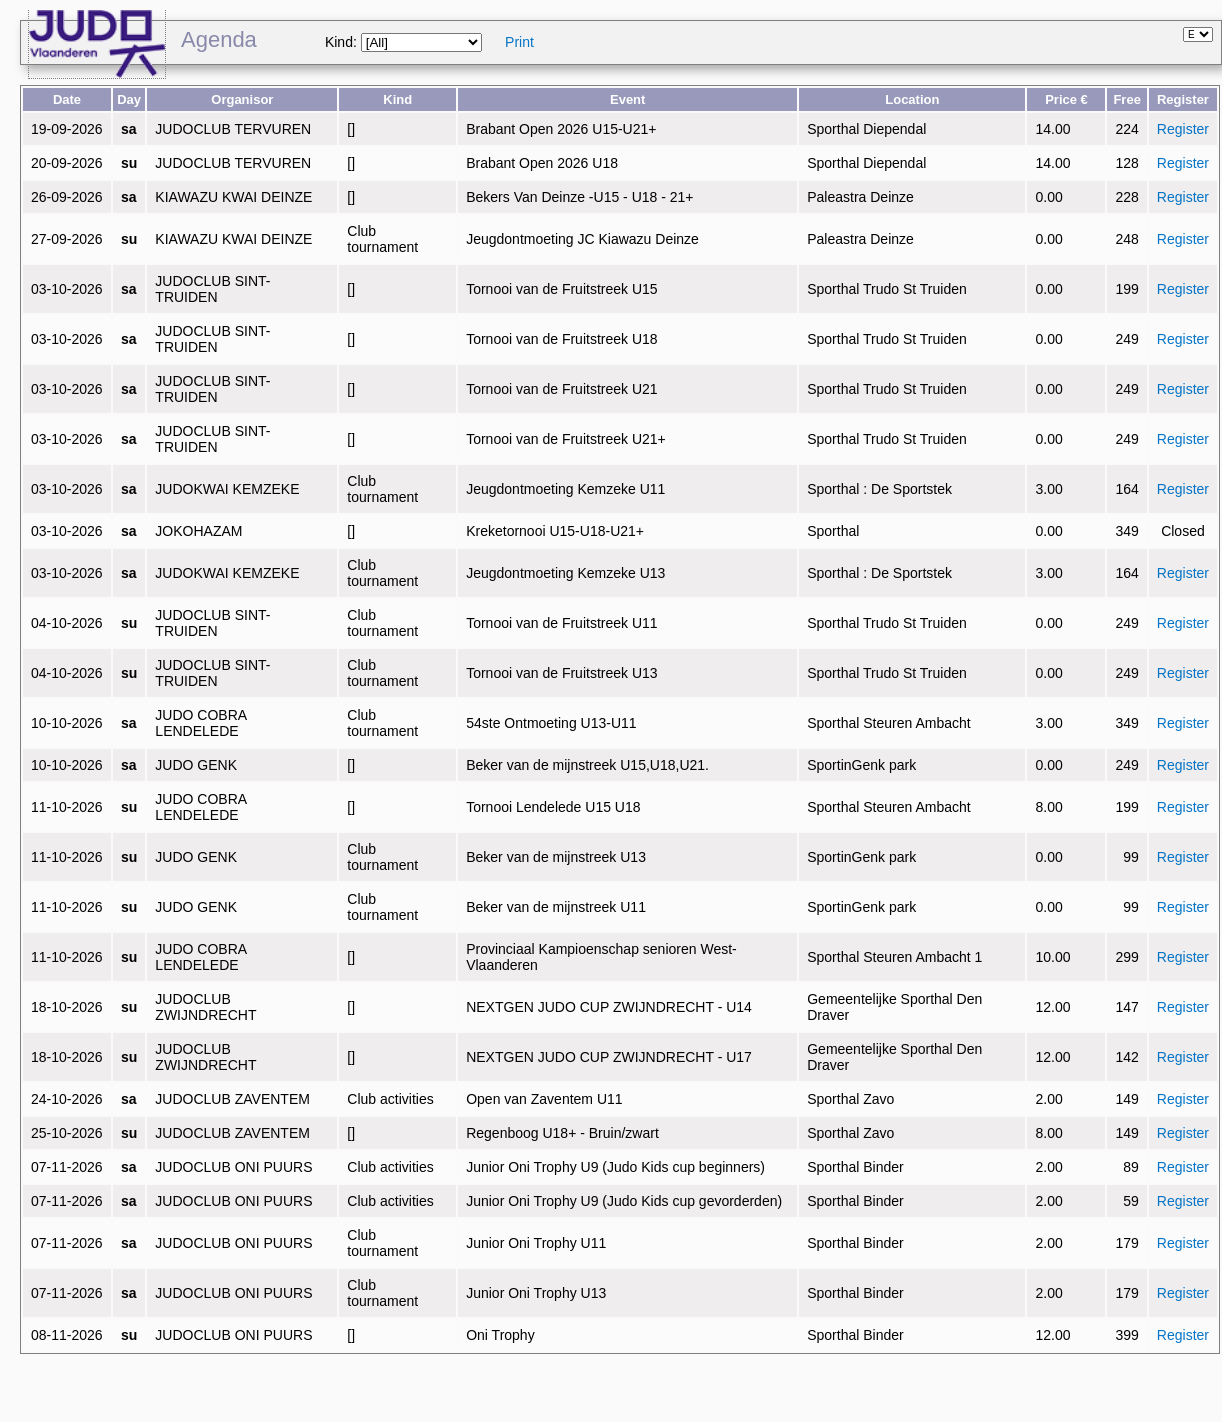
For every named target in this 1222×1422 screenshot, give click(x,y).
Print (519, 42)
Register (1183, 129)
